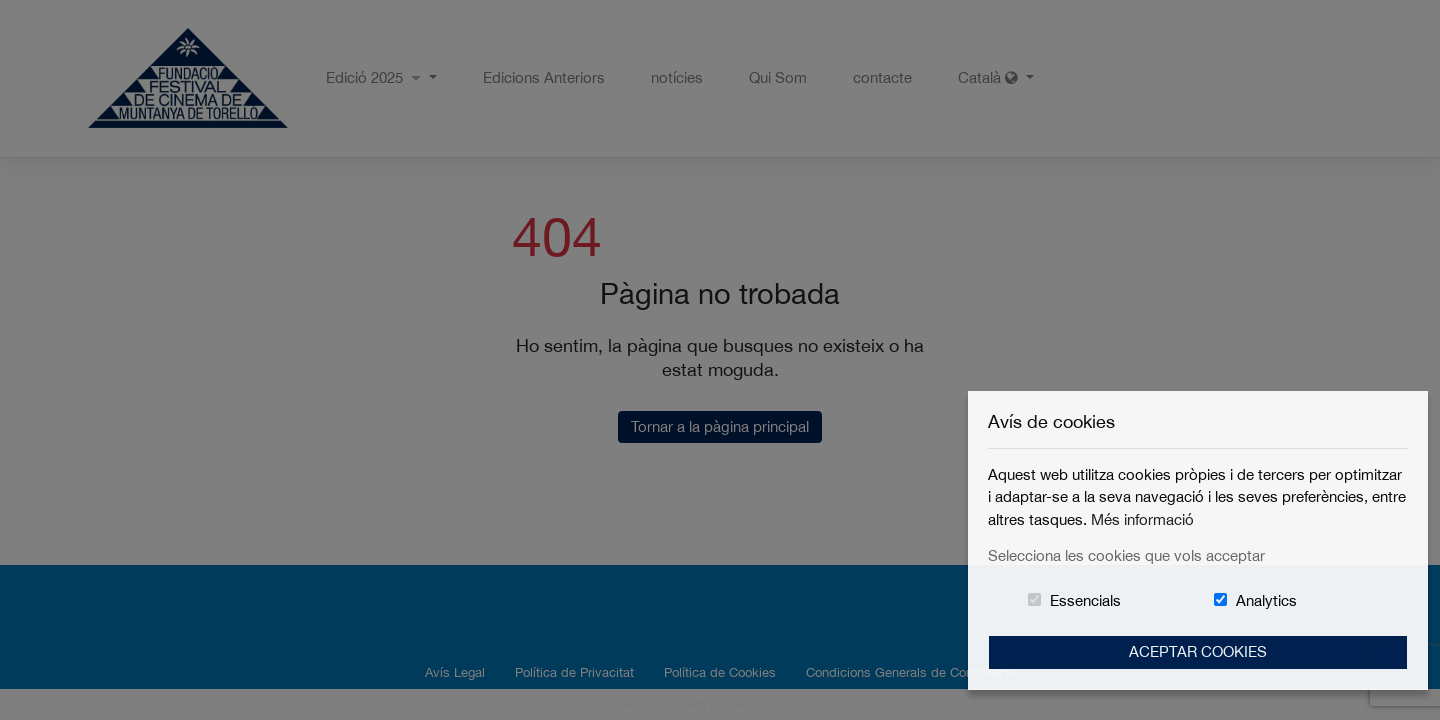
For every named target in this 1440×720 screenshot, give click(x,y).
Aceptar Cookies (1198, 651)
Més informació (1142, 519)
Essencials (1085, 600)
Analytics (1266, 600)
